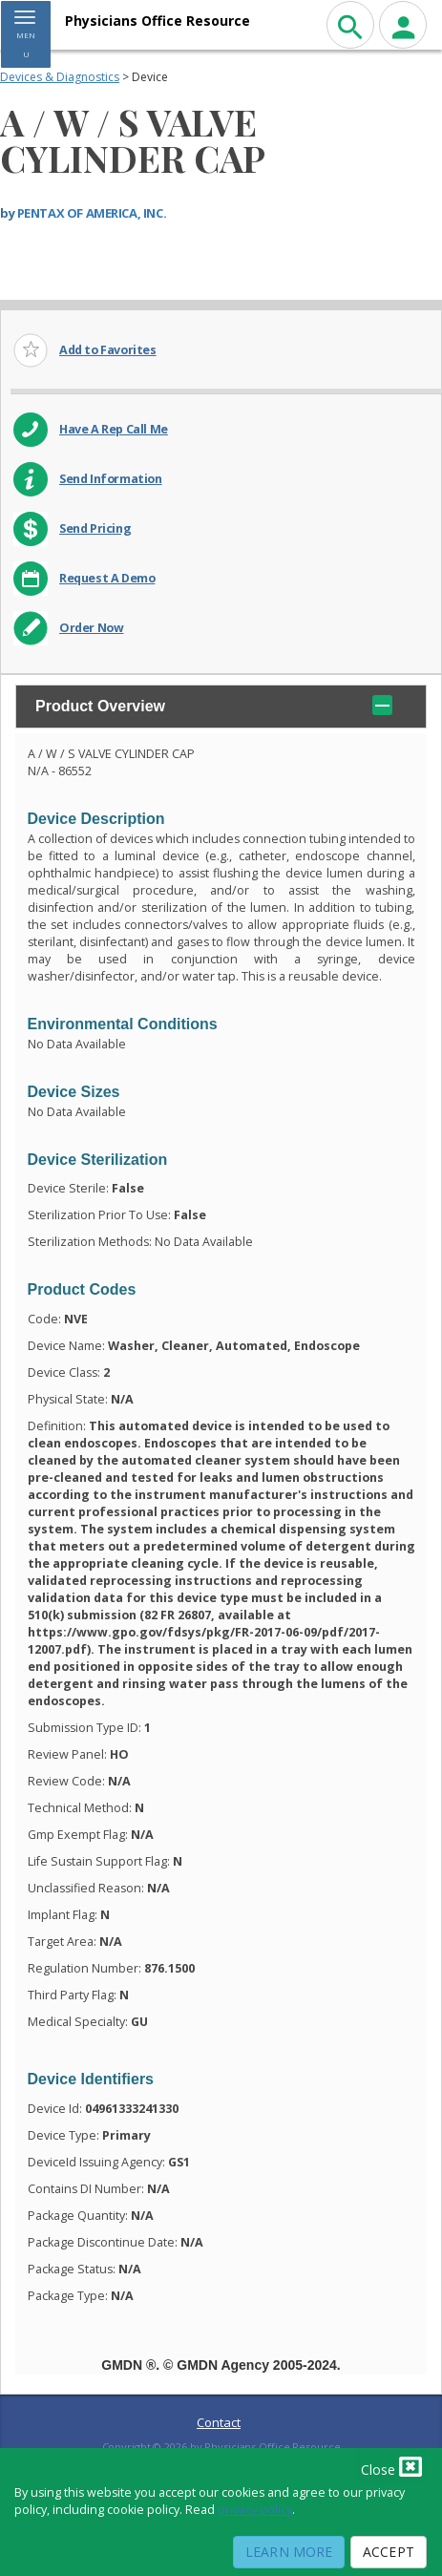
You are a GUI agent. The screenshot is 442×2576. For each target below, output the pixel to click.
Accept (388, 2552)
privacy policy (255, 2510)
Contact (219, 2422)
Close (391, 2466)
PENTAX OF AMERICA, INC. (91, 213)
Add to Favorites (108, 350)
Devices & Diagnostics (59, 77)
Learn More (288, 2552)
